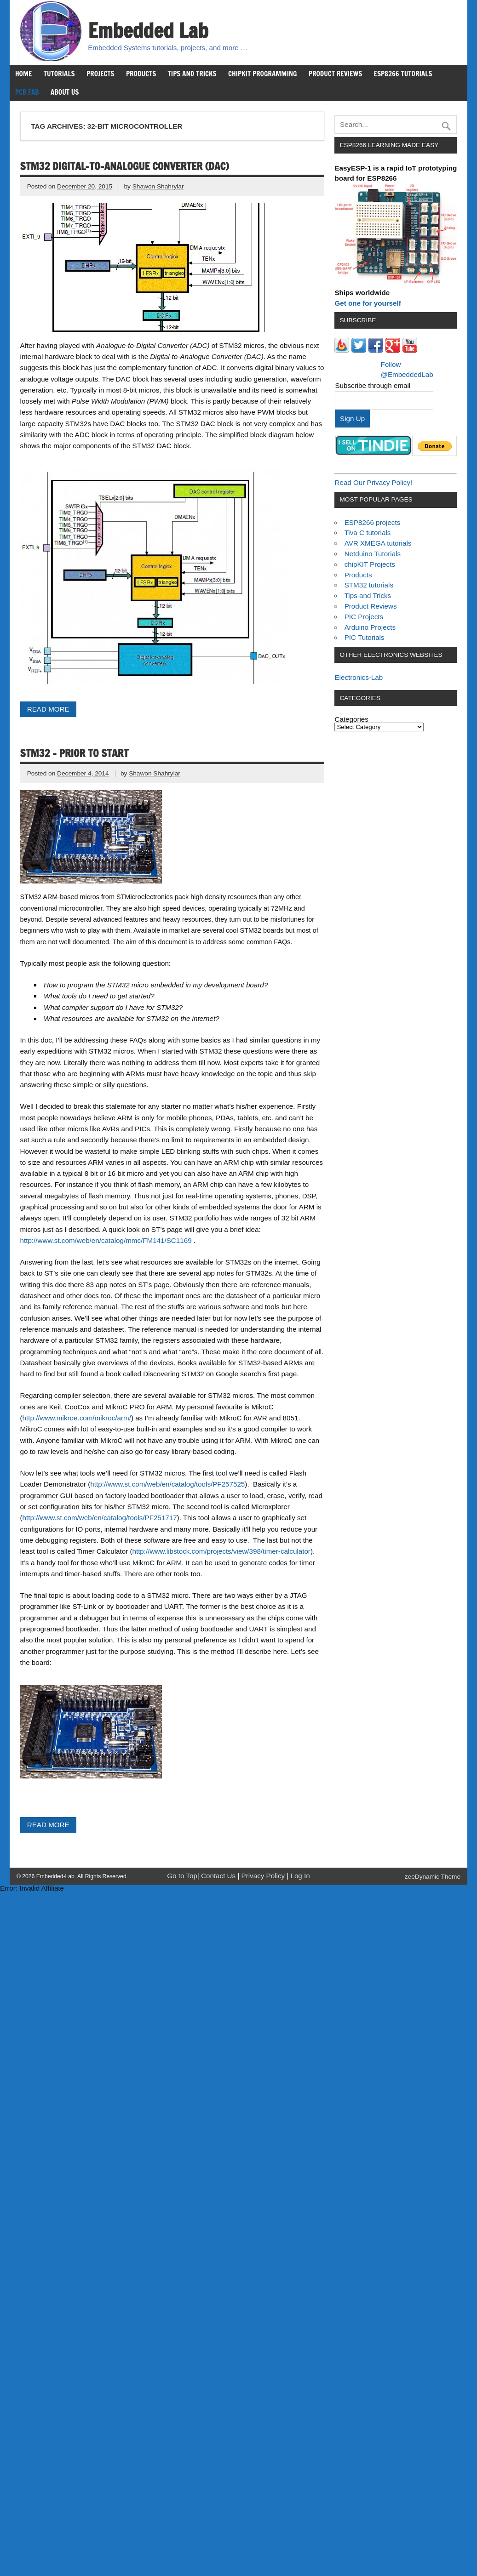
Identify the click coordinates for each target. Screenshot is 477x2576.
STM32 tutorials (369, 585)
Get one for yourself (367, 303)
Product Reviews (335, 73)
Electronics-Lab (358, 677)
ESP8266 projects (373, 522)
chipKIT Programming (262, 73)
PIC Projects (364, 617)
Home (23, 73)
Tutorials (59, 73)
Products (141, 73)
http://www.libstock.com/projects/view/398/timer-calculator (221, 1551)
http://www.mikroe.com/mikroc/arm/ (77, 1418)
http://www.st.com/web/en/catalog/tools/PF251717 (100, 1518)
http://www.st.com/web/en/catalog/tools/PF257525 (167, 1484)
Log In (300, 1876)
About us (65, 92)
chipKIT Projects (370, 564)
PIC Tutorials (365, 637)
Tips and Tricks (192, 73)
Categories (351, 719)
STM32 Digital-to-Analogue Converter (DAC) (124, 166)
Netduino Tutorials (373, 554)
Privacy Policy (264, 1876)
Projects (100, 73)
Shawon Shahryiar (158, 186)
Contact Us (219, 1876)
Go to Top (182, 1876)
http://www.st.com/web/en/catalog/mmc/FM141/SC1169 (106, 1240)
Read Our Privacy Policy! (373, 482)
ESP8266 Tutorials (403, 73)
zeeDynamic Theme (432, 1876)
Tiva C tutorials (368, 532)
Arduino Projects (370, 627)
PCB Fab (27, 92)
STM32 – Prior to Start (74, 753)
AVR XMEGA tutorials (378, 543)
